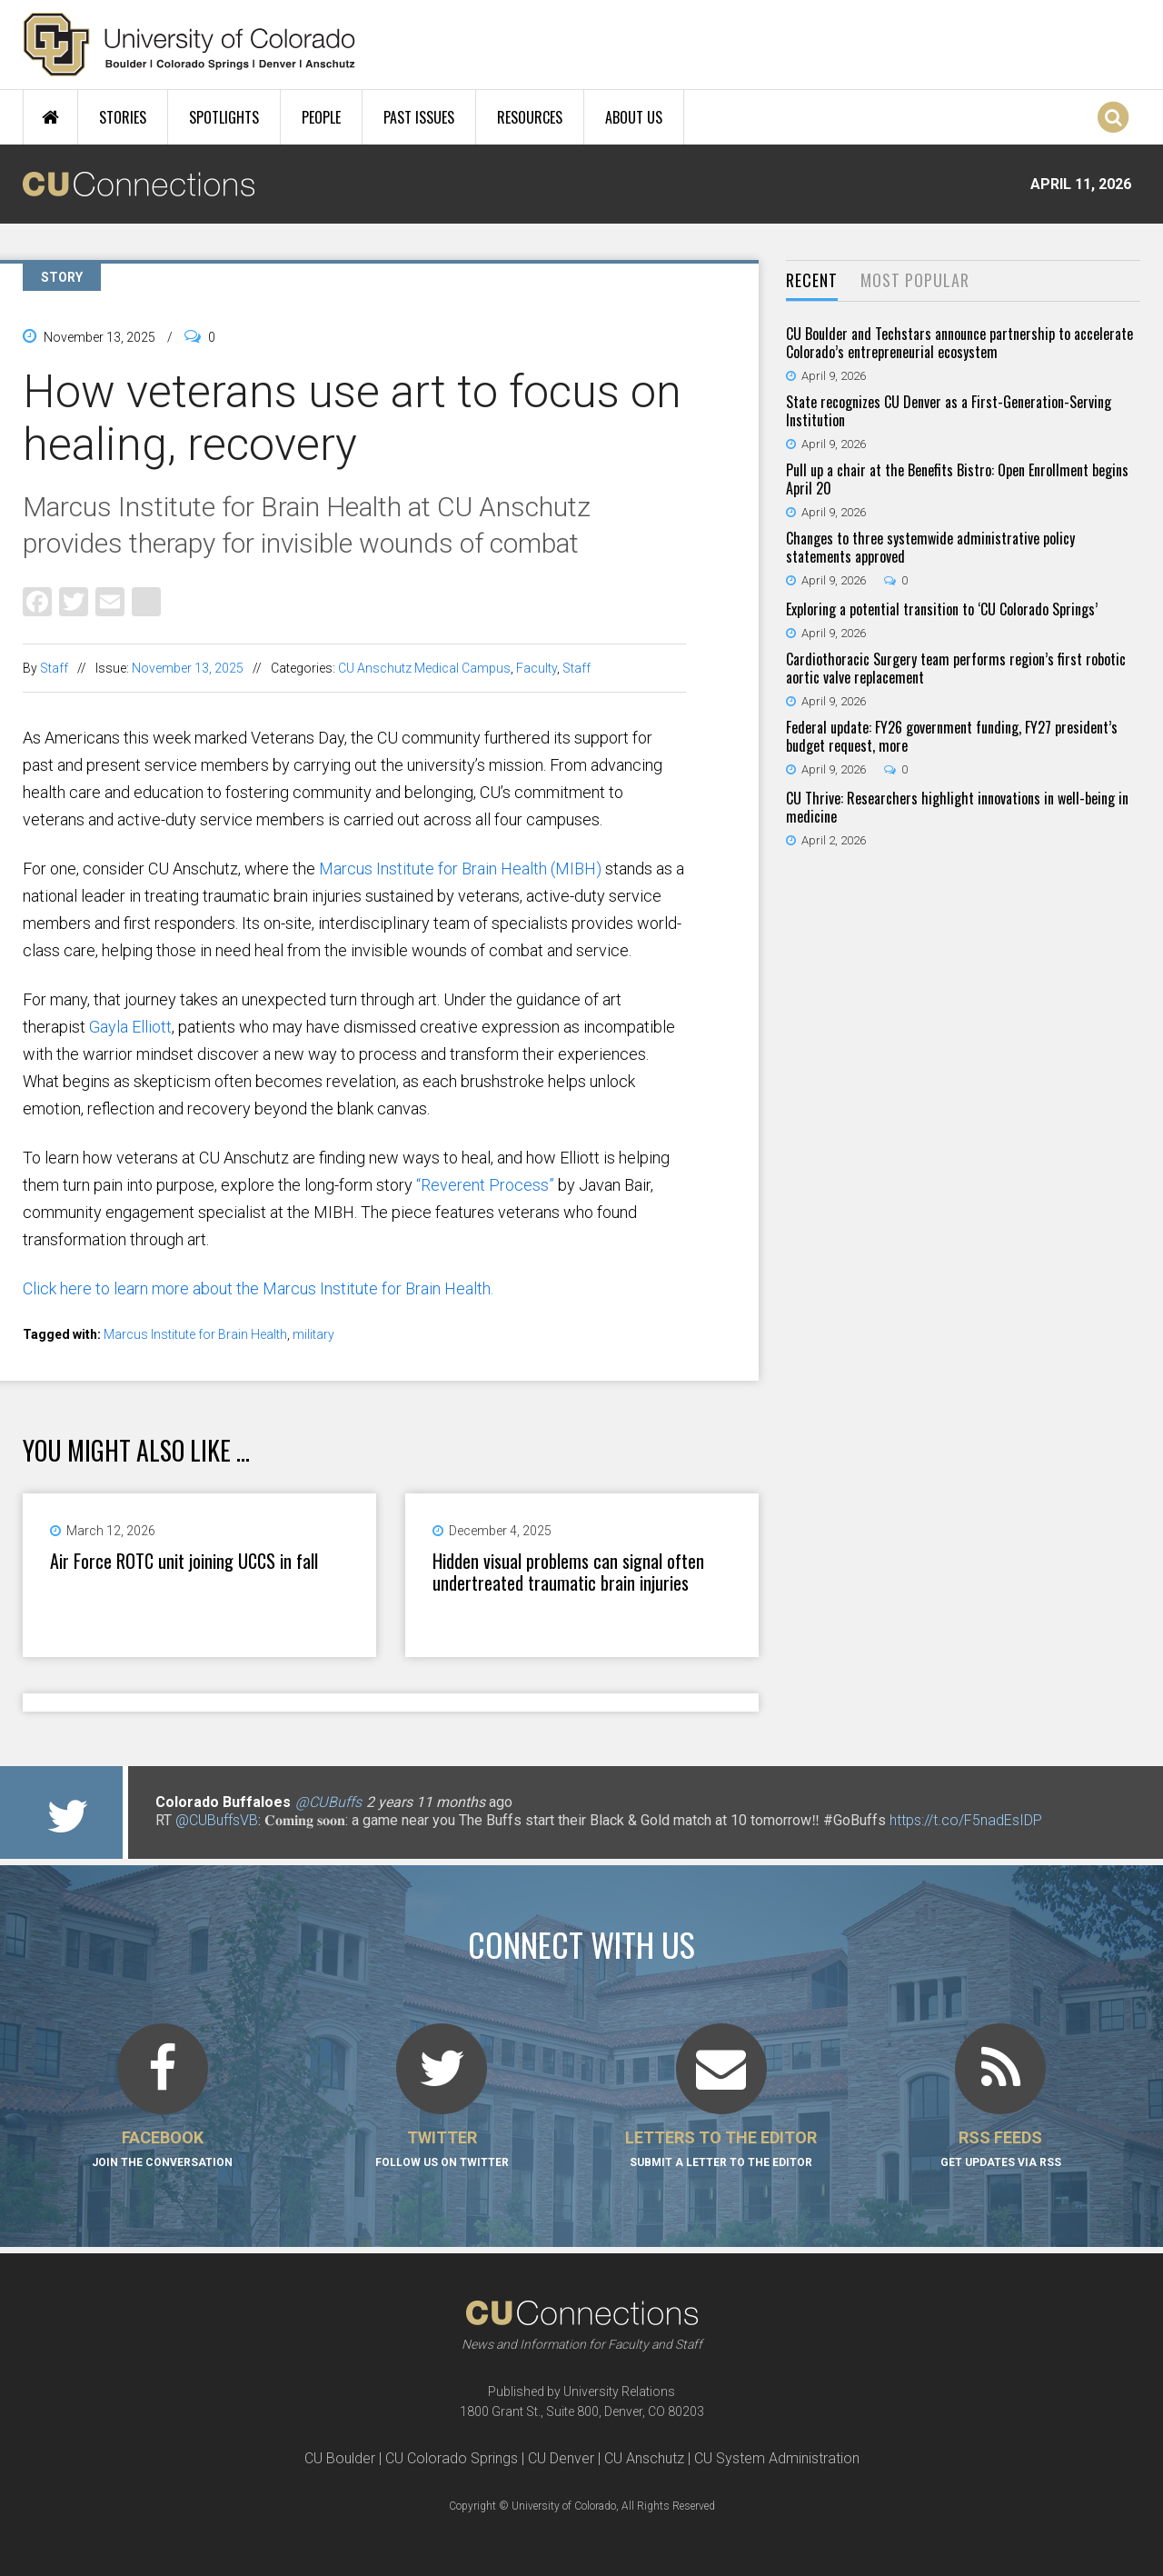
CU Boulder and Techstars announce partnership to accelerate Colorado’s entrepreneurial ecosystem (959, 343)
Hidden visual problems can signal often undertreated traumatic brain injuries (568, 1571)
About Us (633, 117)
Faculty (536, 668)
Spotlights (224, 117)
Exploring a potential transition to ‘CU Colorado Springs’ (942, 609)
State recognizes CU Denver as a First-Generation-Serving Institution (948, 411)
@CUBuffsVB (216, 1820)
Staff (54, 668)
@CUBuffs (328, 1802)
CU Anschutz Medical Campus (424, 668)
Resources (529, 117)
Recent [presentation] (812, 280)
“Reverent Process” (485, 1184)
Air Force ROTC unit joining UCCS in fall (184, 1560)
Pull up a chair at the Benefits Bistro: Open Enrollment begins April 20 (957, 479)
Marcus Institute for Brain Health (195, 1334)
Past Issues (418, 117)
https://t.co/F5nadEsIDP (966, 1820)
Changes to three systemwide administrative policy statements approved (930, 547)
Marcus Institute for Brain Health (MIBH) (460, 868)
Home (50, 117)
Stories (122, 117)
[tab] (812, 281)
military (313, 1334)
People (321, 117)
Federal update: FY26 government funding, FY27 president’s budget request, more (952, 736)
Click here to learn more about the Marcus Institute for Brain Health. (258, 1288)
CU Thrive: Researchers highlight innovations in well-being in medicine (957, 807)
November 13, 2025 (188, 668)
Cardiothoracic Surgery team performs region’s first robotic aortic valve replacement (956, 668)
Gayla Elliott (130, 1026)
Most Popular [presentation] (914, 280)
